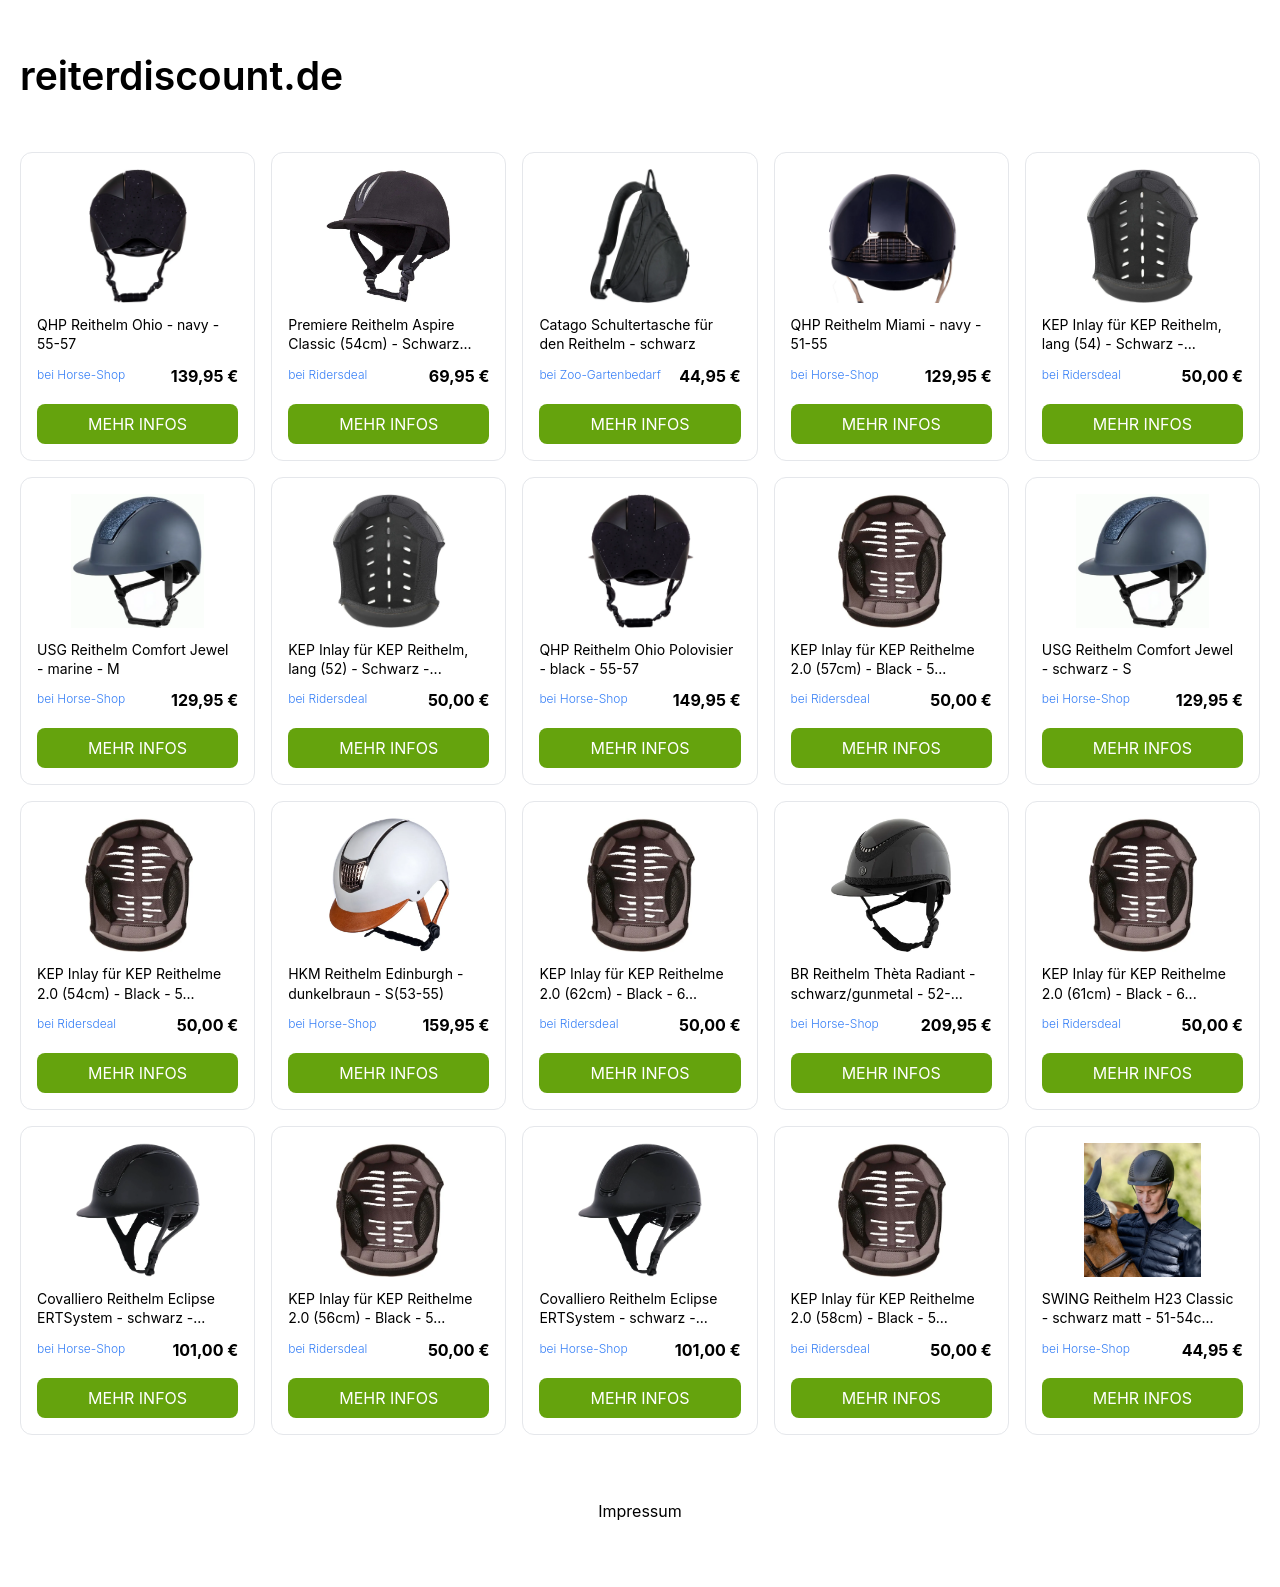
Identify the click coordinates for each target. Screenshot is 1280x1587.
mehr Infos (137, 424)
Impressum (640, 1511)
